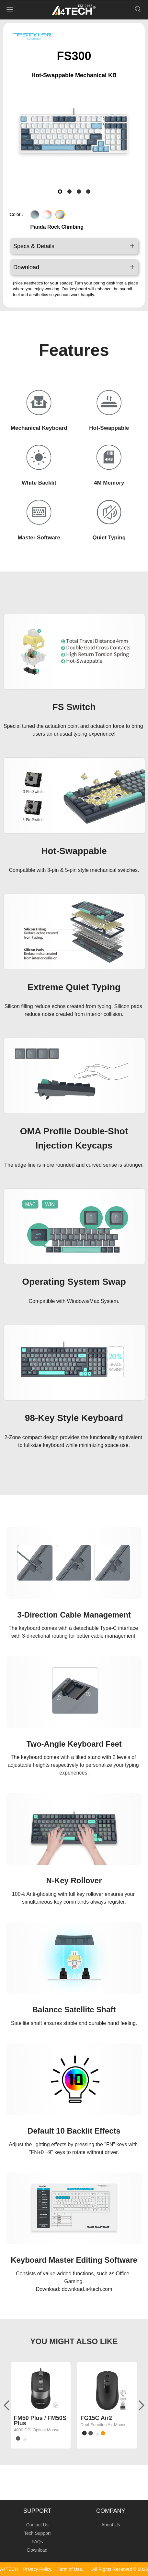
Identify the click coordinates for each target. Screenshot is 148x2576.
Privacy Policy (37, 2569)
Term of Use (69, 2569)
